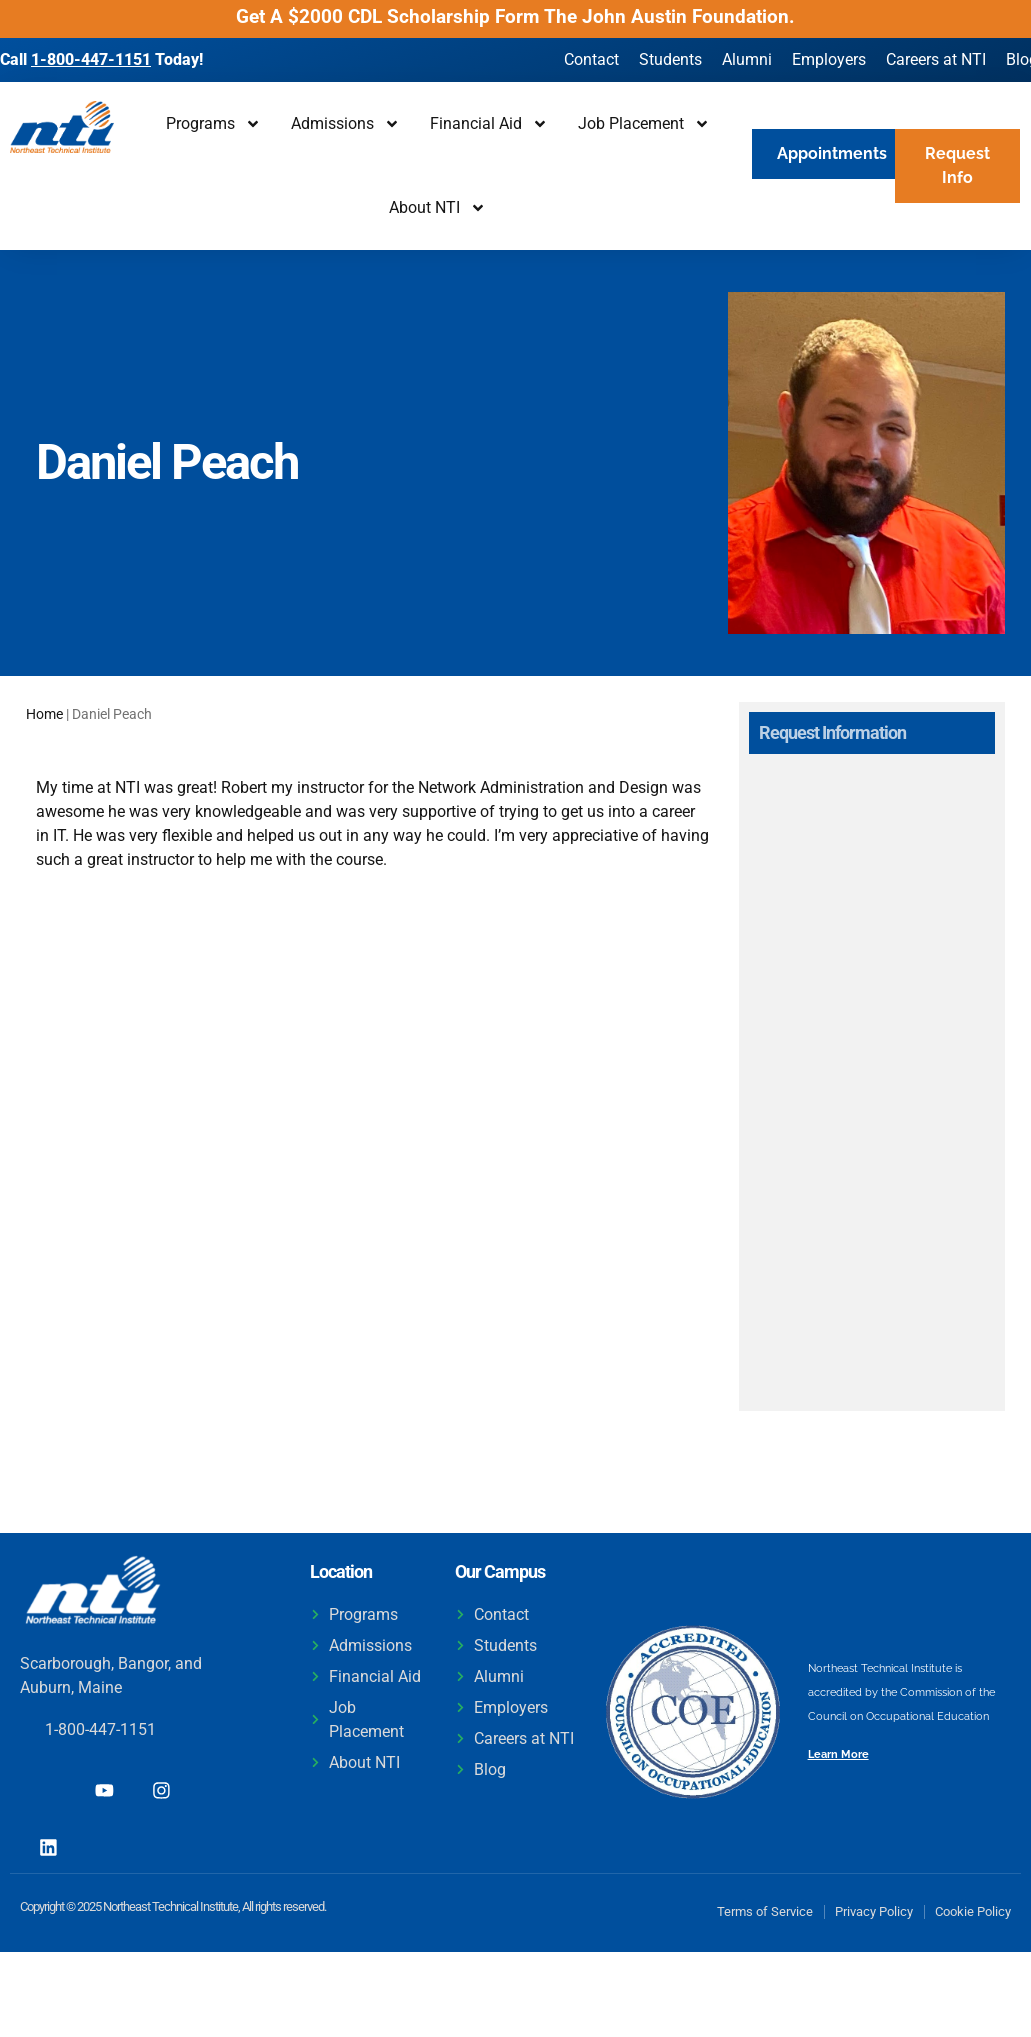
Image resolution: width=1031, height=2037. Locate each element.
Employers (829, 59)
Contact (591, 59)
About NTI (437, 208)
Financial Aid (489, 124)
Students (670, 59)
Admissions (345, 124)
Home (44, 714)
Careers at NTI (936, 59)
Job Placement (644, 124)
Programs (213, 124)
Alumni (747, 59)
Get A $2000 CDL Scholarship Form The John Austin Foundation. (515, 16)
